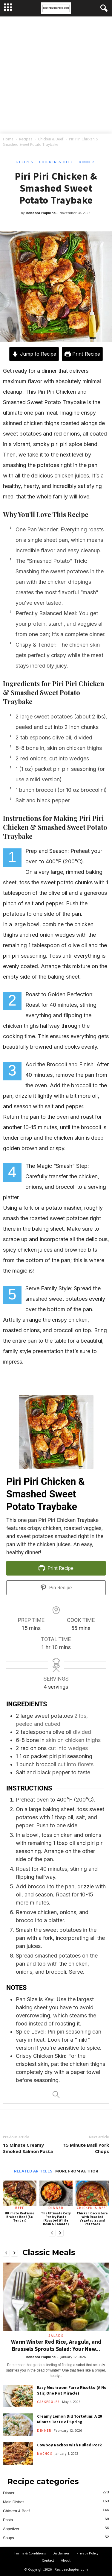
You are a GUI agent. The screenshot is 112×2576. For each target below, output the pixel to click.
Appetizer (11, 2529)
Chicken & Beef (50, 139)
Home (8, 139)
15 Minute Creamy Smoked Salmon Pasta (28, 2148)
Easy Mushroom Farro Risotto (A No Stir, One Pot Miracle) (72, 2390)
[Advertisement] (56, 75)
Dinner (86, 162)
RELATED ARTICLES (33, 2171)
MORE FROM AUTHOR (76, 2171)
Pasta (8, 2520)
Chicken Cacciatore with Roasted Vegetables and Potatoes (92, 2218)
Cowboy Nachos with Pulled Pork (69, 2445)
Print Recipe (82, 354)
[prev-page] (52, 2233)
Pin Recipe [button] (56, 1588)
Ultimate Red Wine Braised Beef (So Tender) (19, 2216)
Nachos (44, 2453)
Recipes (25, 139)
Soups (8, 2538)
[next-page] (60, 2233)
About (65, 2560)
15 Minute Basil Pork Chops (86, 2148)
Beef (19, 2208)
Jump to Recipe (34, 354)
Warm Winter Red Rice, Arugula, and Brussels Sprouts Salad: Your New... (56, 2345)
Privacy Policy (87, 2553)
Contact (48, 2560)
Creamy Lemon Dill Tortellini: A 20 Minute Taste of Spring (69, 2419)
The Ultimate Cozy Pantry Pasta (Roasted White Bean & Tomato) (56, 2218)
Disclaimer (61, 2553)
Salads (56, 2336)
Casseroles (48, 2402)
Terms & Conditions (30, 2553)
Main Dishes (13, 2502)
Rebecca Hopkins (41, 212)
